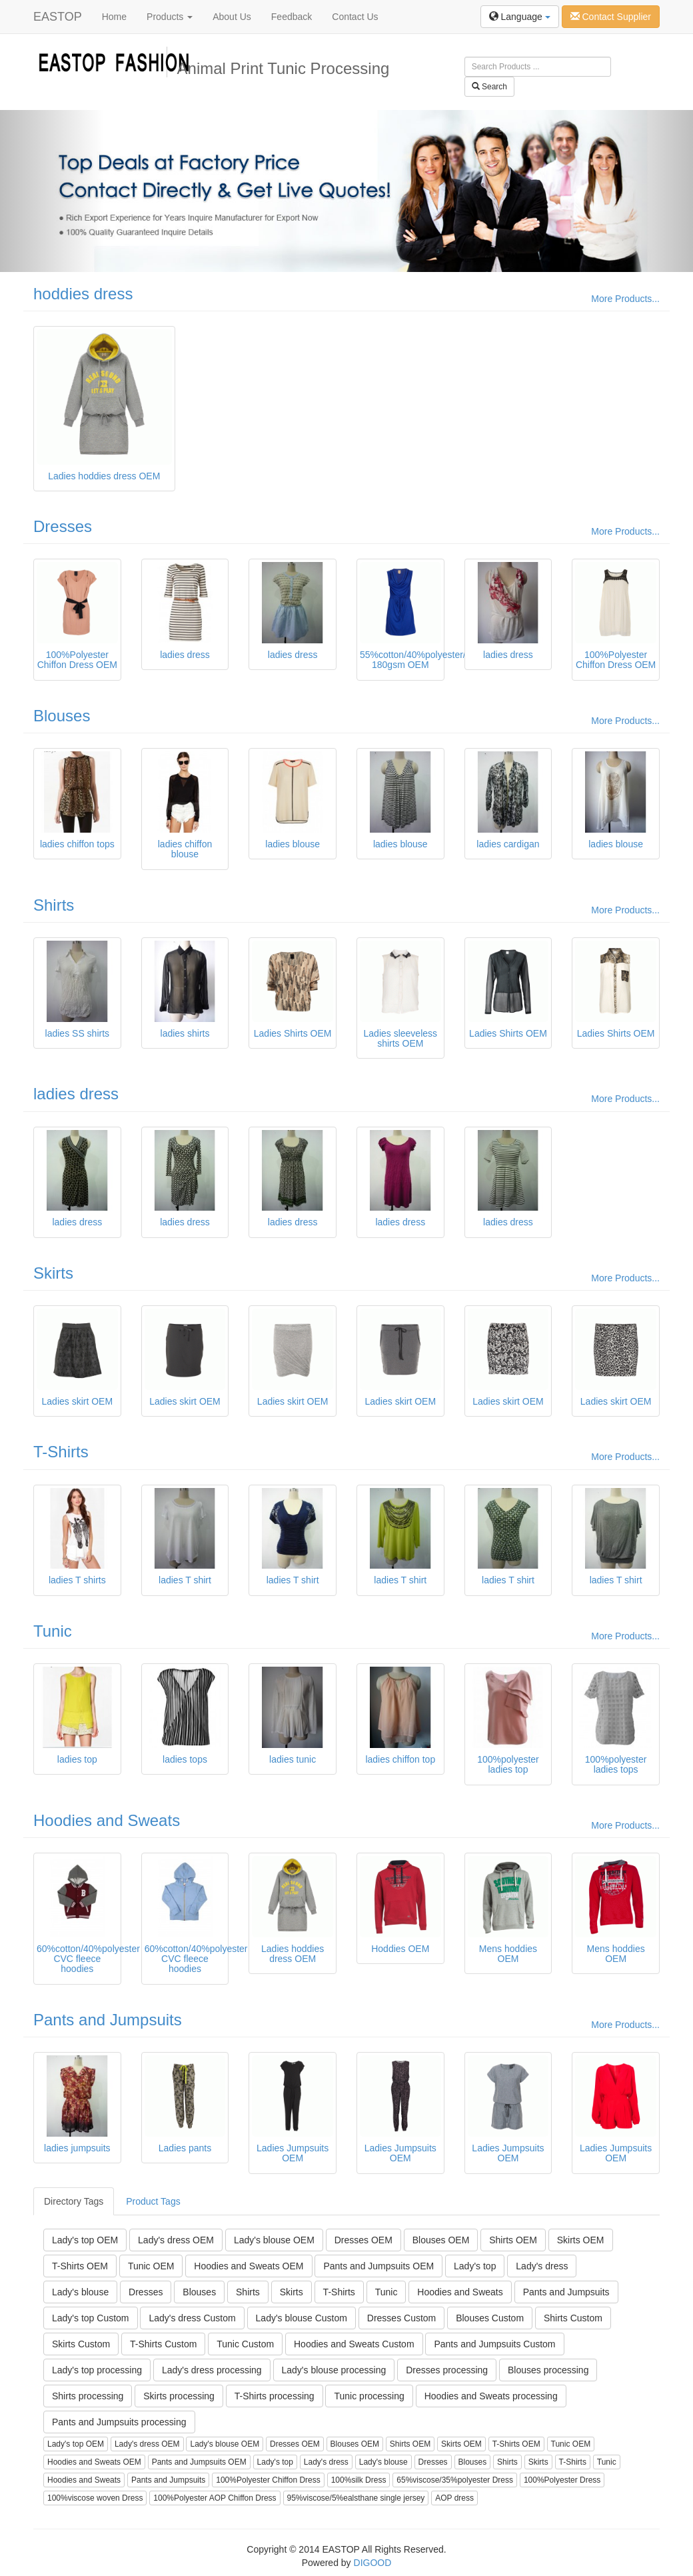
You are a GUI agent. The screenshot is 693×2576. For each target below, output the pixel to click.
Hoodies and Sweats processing (491, 2396)
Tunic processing (369, 2396)
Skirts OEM (580, 2240)
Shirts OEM (513, 2240)
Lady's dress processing (212, 2370)
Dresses (62, 526)
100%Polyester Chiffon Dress (268, 2480)
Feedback (291, 16)
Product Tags (153, 2201)
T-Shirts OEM (80, 2266)
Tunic (52, 1631)
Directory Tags (73, 2201)
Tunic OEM (151, 2266)
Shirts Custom (573, 2318)
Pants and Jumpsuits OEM (378, 2266)
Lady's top (475, 2266)
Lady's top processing (97, 2370)
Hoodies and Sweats (106, 1820)
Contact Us (355, 16)
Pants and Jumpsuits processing (119, 2422)
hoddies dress (83, 294)
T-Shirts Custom (163, 2344)
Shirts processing (87, 2396)
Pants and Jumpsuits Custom (494, 2344)
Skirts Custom (81, 2344)
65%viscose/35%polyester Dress (454, 2480)
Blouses (61, 716)
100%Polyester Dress (562, 2480)
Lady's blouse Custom (301, 2318)
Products (170, 16)
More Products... (625, 298)
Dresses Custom (401, 2318)
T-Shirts (61, 1452)
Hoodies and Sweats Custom (354, 2344)
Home (114, 16)
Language (519, 16)
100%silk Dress (358, 2480)
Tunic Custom (245, 2344)
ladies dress (76, 1094)
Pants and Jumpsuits (107, 2020)
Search (489, 86)
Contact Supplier (610, 16)
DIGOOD (373, 2562)
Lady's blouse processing (334, 2370)
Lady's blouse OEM (274, 2240)
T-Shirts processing (275, 2396)
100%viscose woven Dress (95, 2498)
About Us (232, 16)
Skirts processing (179, 2396)
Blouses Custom (490, 2318)
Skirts (53, 1273)
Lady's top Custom (90, 2318)
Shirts (53, 905)
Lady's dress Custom (192, 2318)
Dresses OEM (363, 2240)
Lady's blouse (80, 2292)
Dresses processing (447, 2370)
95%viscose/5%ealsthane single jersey (356, 2498)
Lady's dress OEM (176, 2240)
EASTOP (57, 16)
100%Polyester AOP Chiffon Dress (214, 2498)
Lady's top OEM (85, 2240)
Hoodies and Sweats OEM (248, 2266)
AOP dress (454, 2498)
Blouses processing (548, 2370)
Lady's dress (542, 2266)
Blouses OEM (441, 2240)
